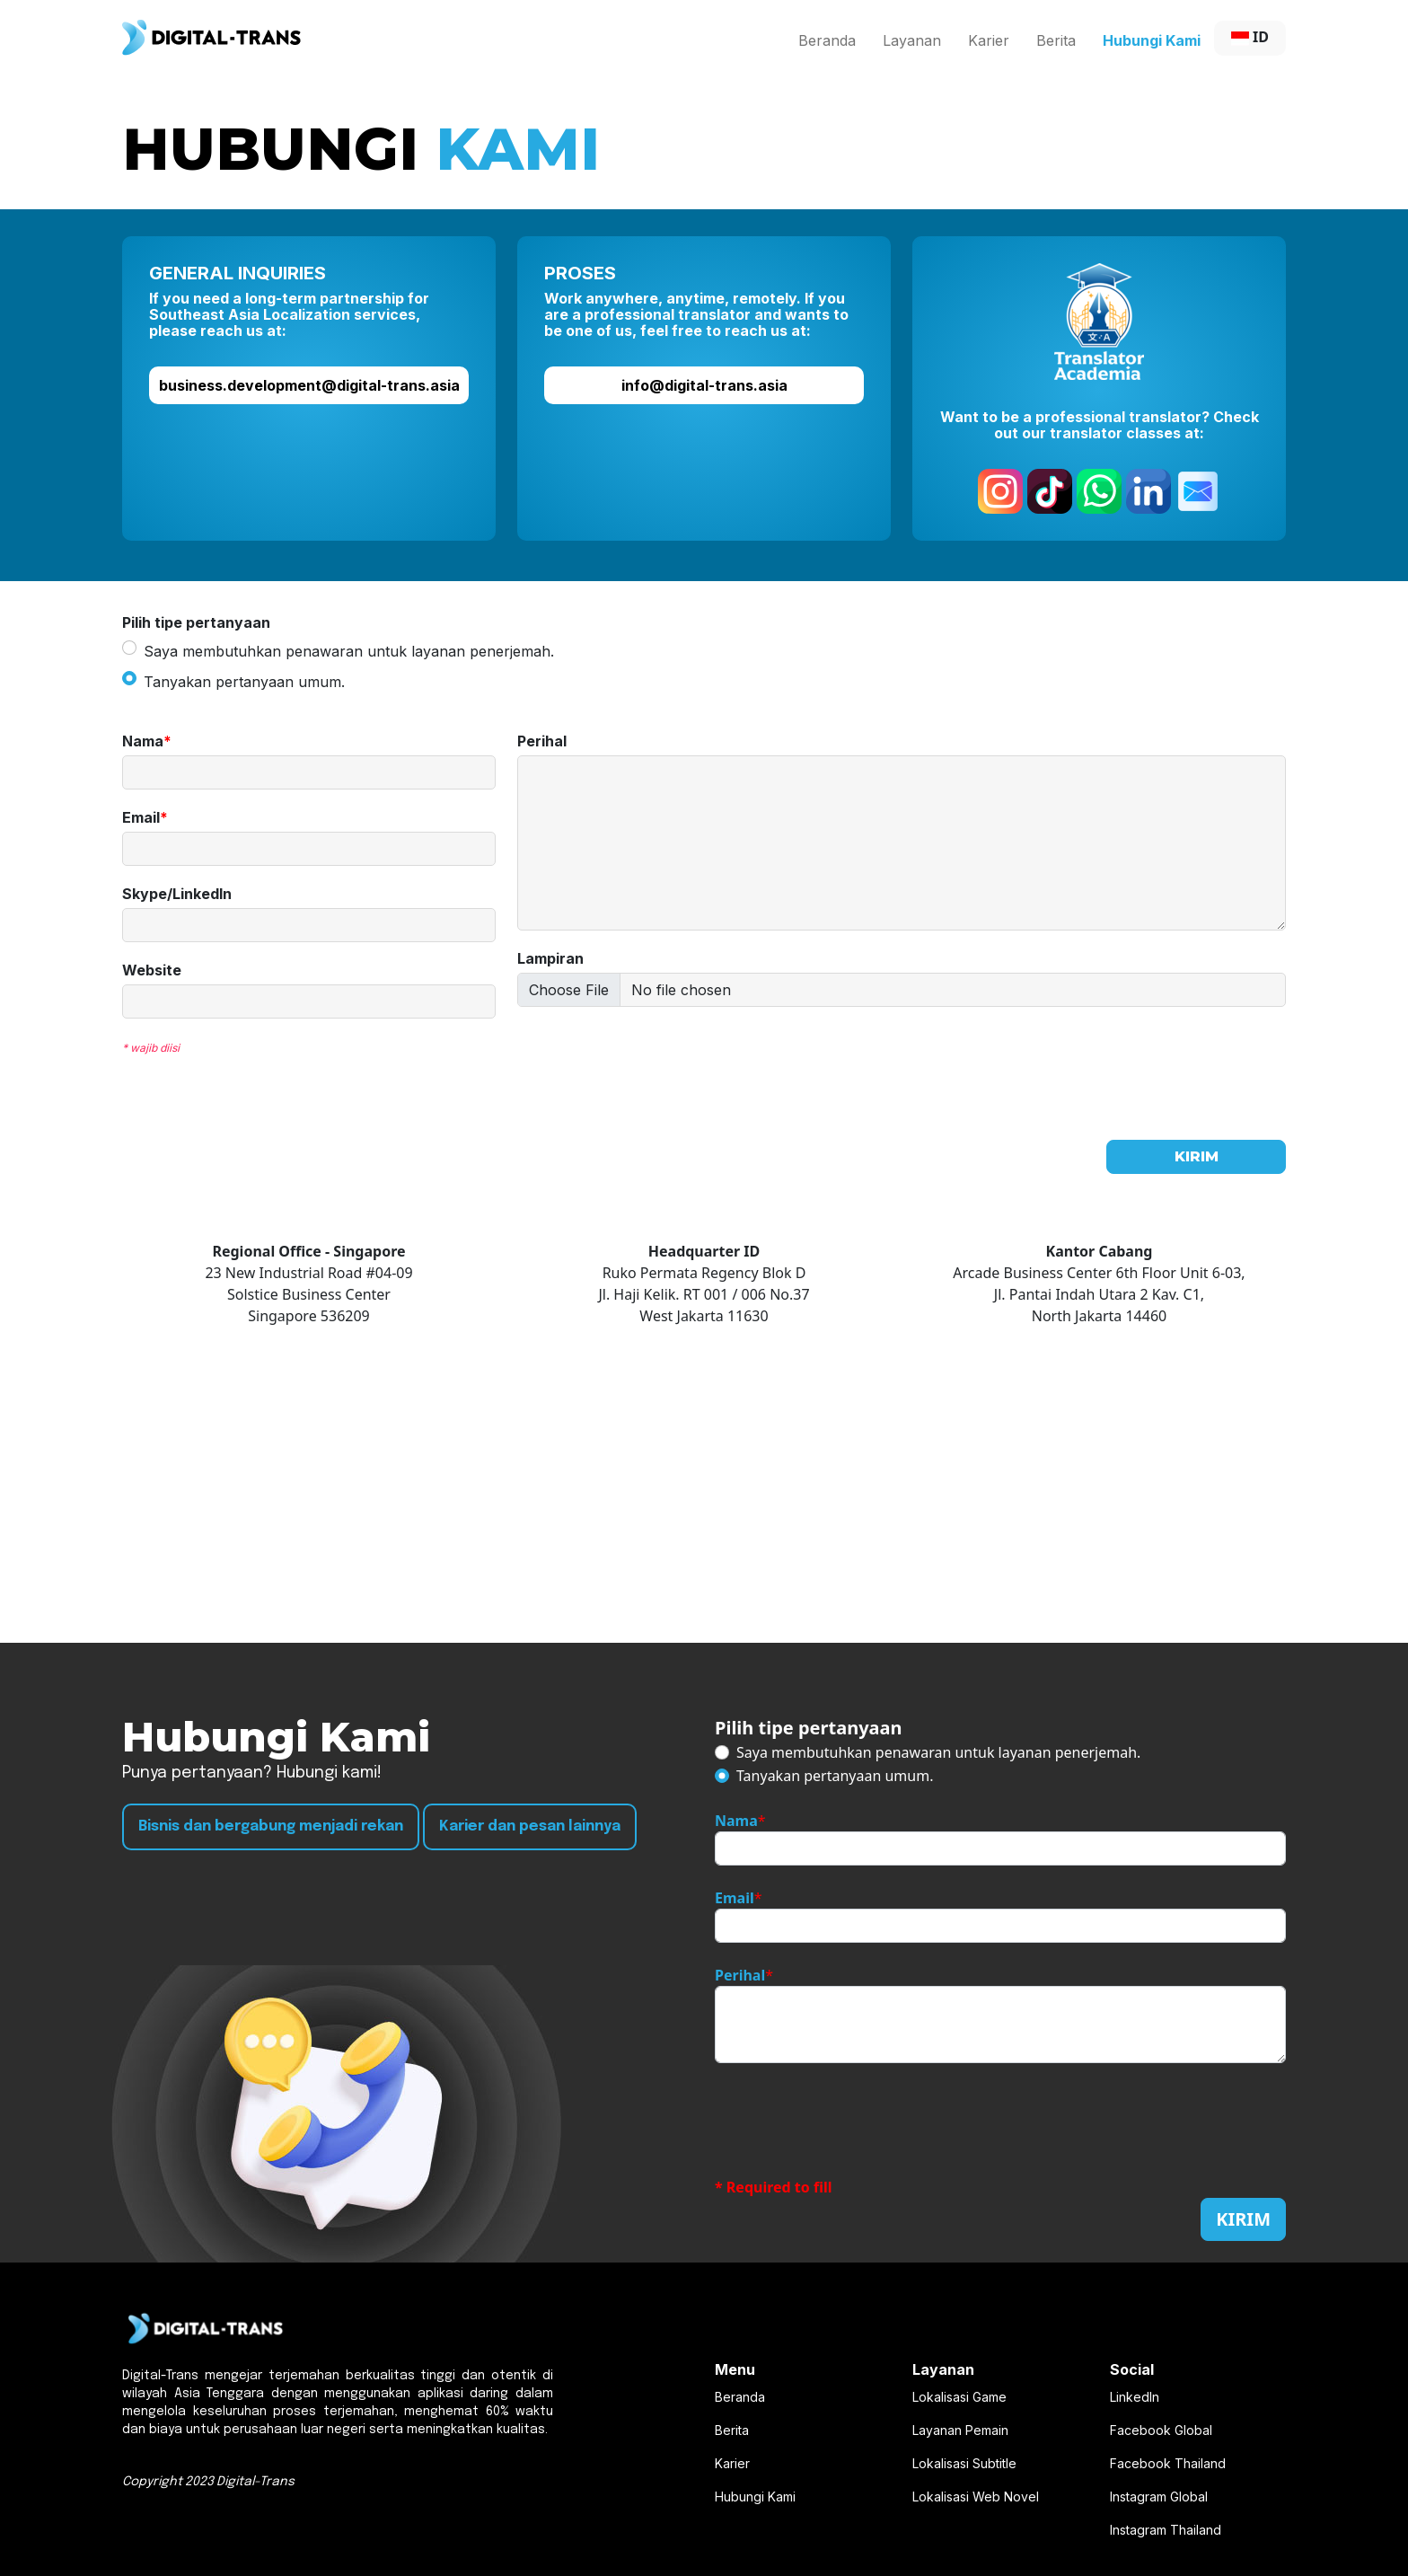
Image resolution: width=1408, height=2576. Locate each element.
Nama (147, 741)
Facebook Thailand (1168, 2463)
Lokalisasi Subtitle (964, 2463)
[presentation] (653, 1055)
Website (151, 970)
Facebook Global (1161, 2430)
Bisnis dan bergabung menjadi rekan (270, 1826)
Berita (1056, 40)
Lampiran (550, 958)
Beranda (827, 40)
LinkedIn (1134, 2396)
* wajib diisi (151, 1047)
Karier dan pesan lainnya (529, 1826)
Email (145, 817)
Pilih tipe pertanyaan (808, 1728)
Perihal (542, 741)
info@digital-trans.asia (704, 385)
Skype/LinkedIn (177, 894)
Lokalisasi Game (959, 2396)
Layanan (912, 40)
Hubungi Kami (1152, 40)
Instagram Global (1159, 2496)
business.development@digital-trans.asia (309, 385)
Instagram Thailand (1165, 2529)
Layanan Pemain (960, 2430)
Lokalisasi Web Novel (975, 2496)
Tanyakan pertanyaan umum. (244, 682)
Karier (988, 40)
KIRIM (1197, 1156)
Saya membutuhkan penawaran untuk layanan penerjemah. (349, 651)
